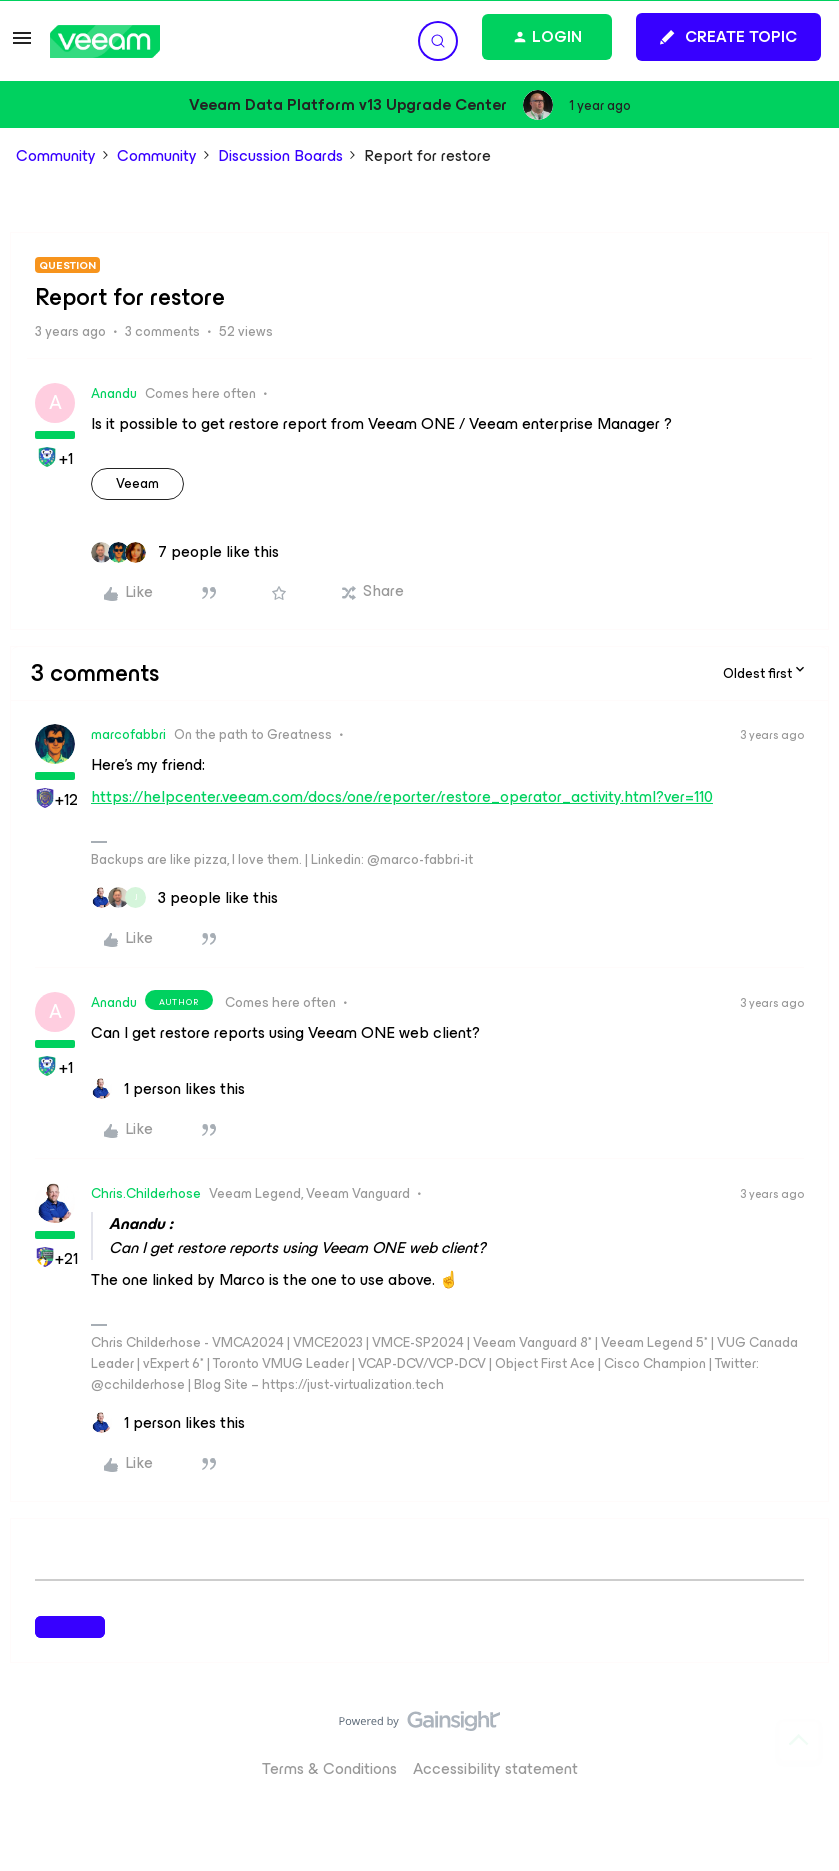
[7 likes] (185, 552)
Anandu (114, 393)
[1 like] (168, 1089)
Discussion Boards (280, 156)
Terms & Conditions (329, 1768)
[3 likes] (184, 898)
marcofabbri (128, 734)
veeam (137, 483)
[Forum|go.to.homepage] (105, 41)
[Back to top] (799, 1741)
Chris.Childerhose (146, 1193)
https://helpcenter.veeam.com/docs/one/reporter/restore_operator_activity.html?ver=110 (402, 796)
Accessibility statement (495, 1768)
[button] (22, 44)
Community (56, 156)
